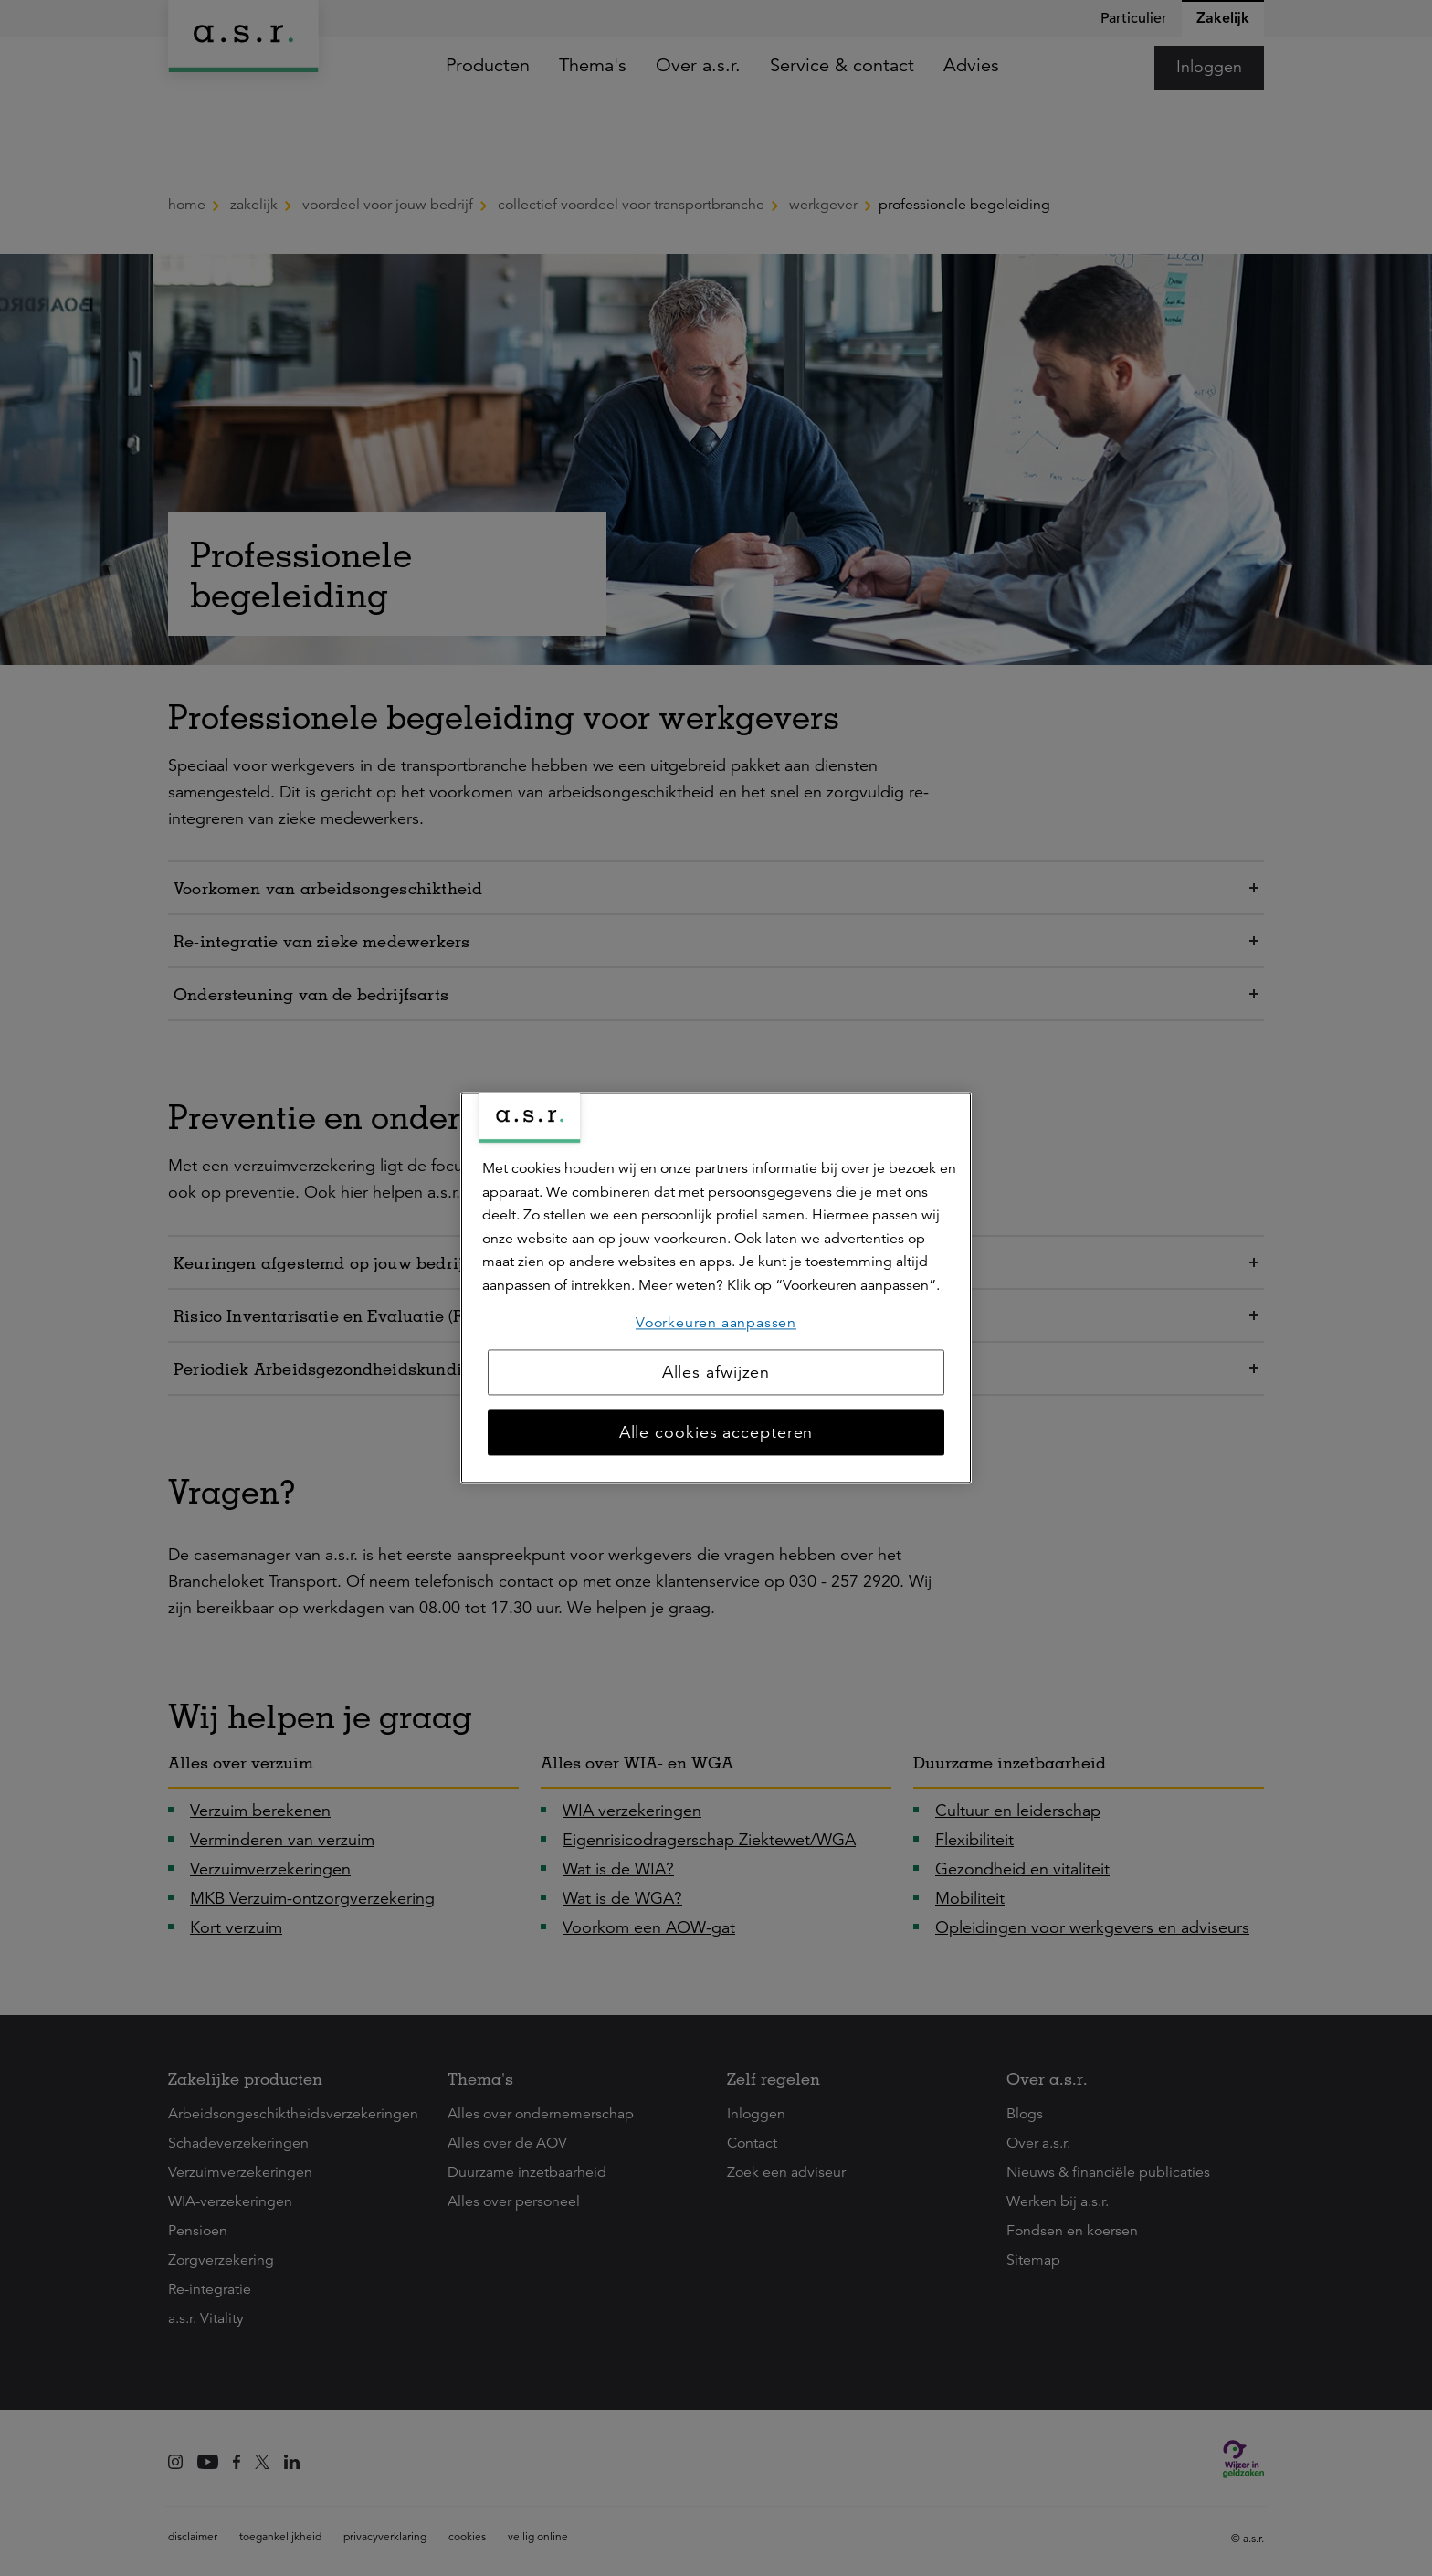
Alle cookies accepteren (716, 1433)
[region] (716, 1287)
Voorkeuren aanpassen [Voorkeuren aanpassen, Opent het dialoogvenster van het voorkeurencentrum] (716, 1323)
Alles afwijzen (716, 1373)
